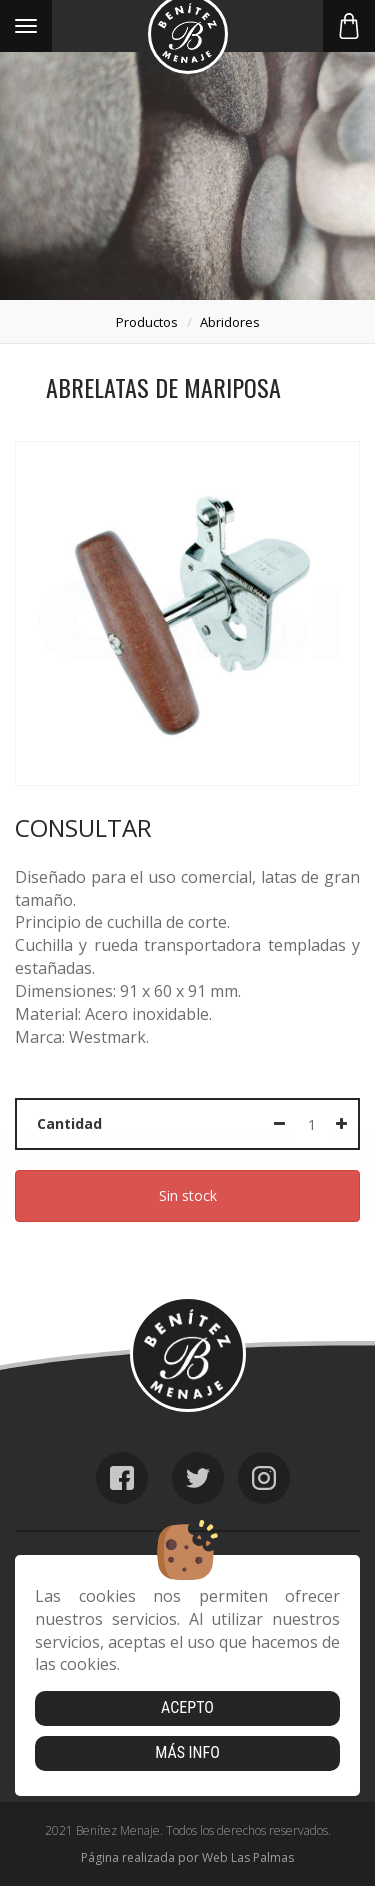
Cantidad (69, 1123)
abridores (230, 322)
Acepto (187, 1707)
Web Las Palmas (248, 1857)
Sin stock (188, 1195)
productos (147, 322)
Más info (187, 1752)
